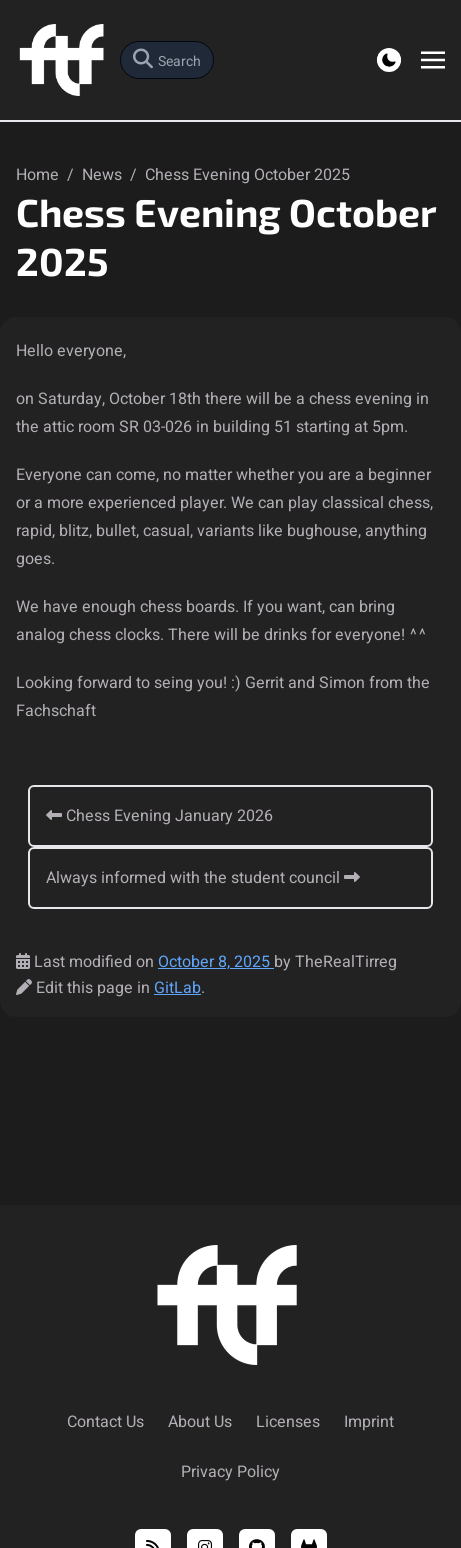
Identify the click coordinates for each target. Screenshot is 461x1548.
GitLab (177, 988)
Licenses (288, 1422)
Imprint (369, 1422)
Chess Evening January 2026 (159, 816)
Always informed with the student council (203, 878)
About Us (200, 1422)
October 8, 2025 (216, 962)
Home (39, 175)
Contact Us (105, 1422)
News (104, 175)
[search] (167, 60)
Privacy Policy (230, 1472)
